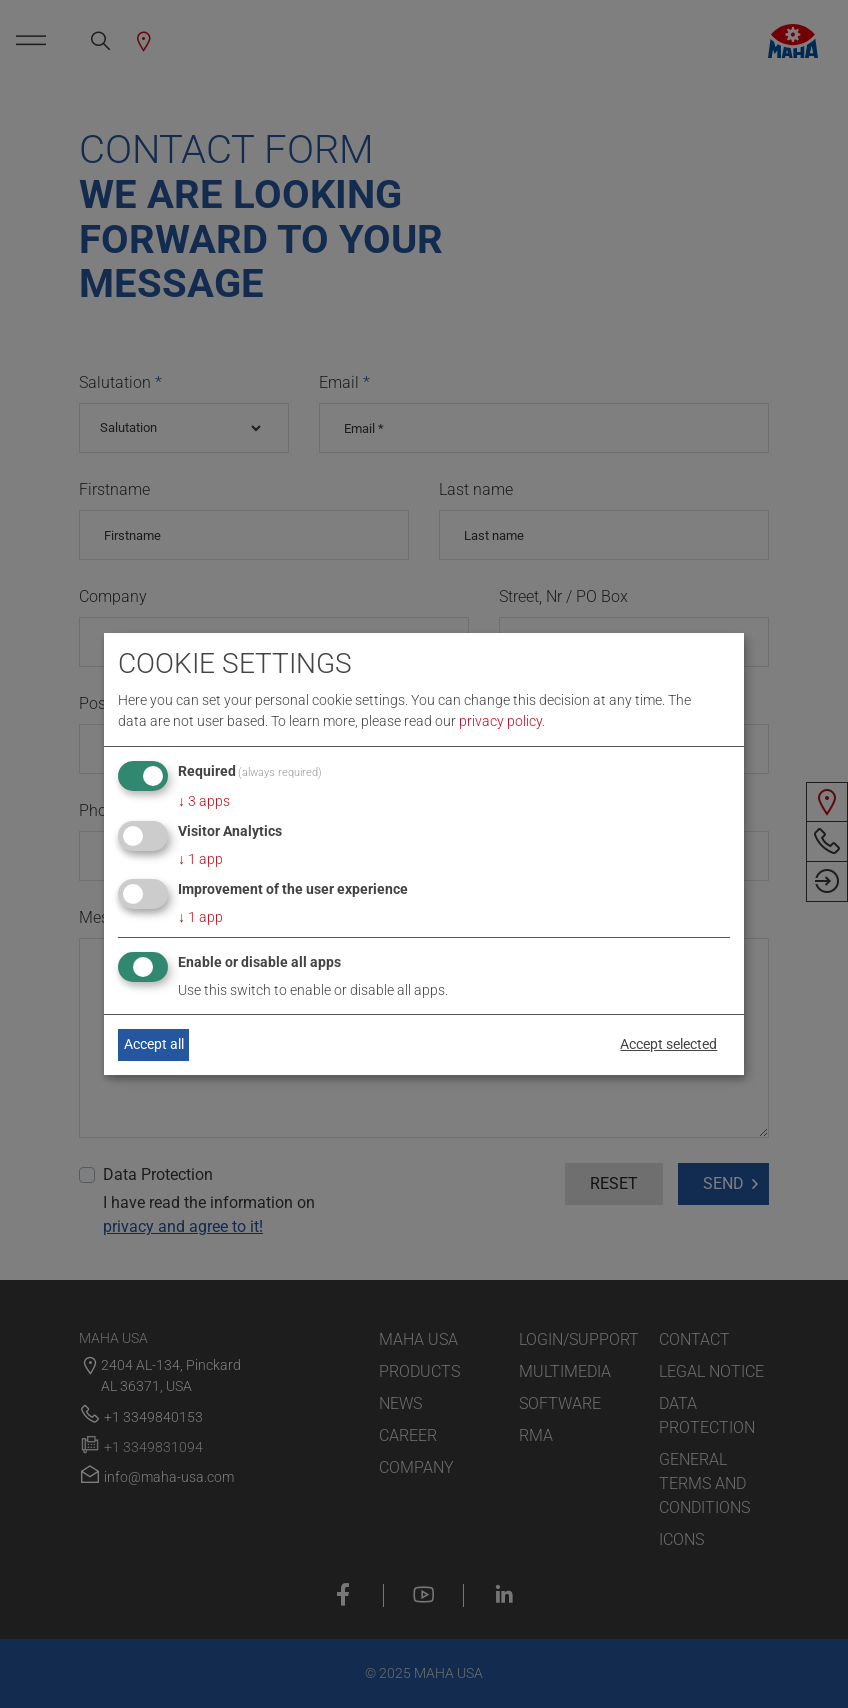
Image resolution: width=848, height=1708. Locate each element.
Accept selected (668, 1044)
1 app (200, 859)
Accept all (154, 1044)
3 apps (204, 801)
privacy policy (500, 721)
